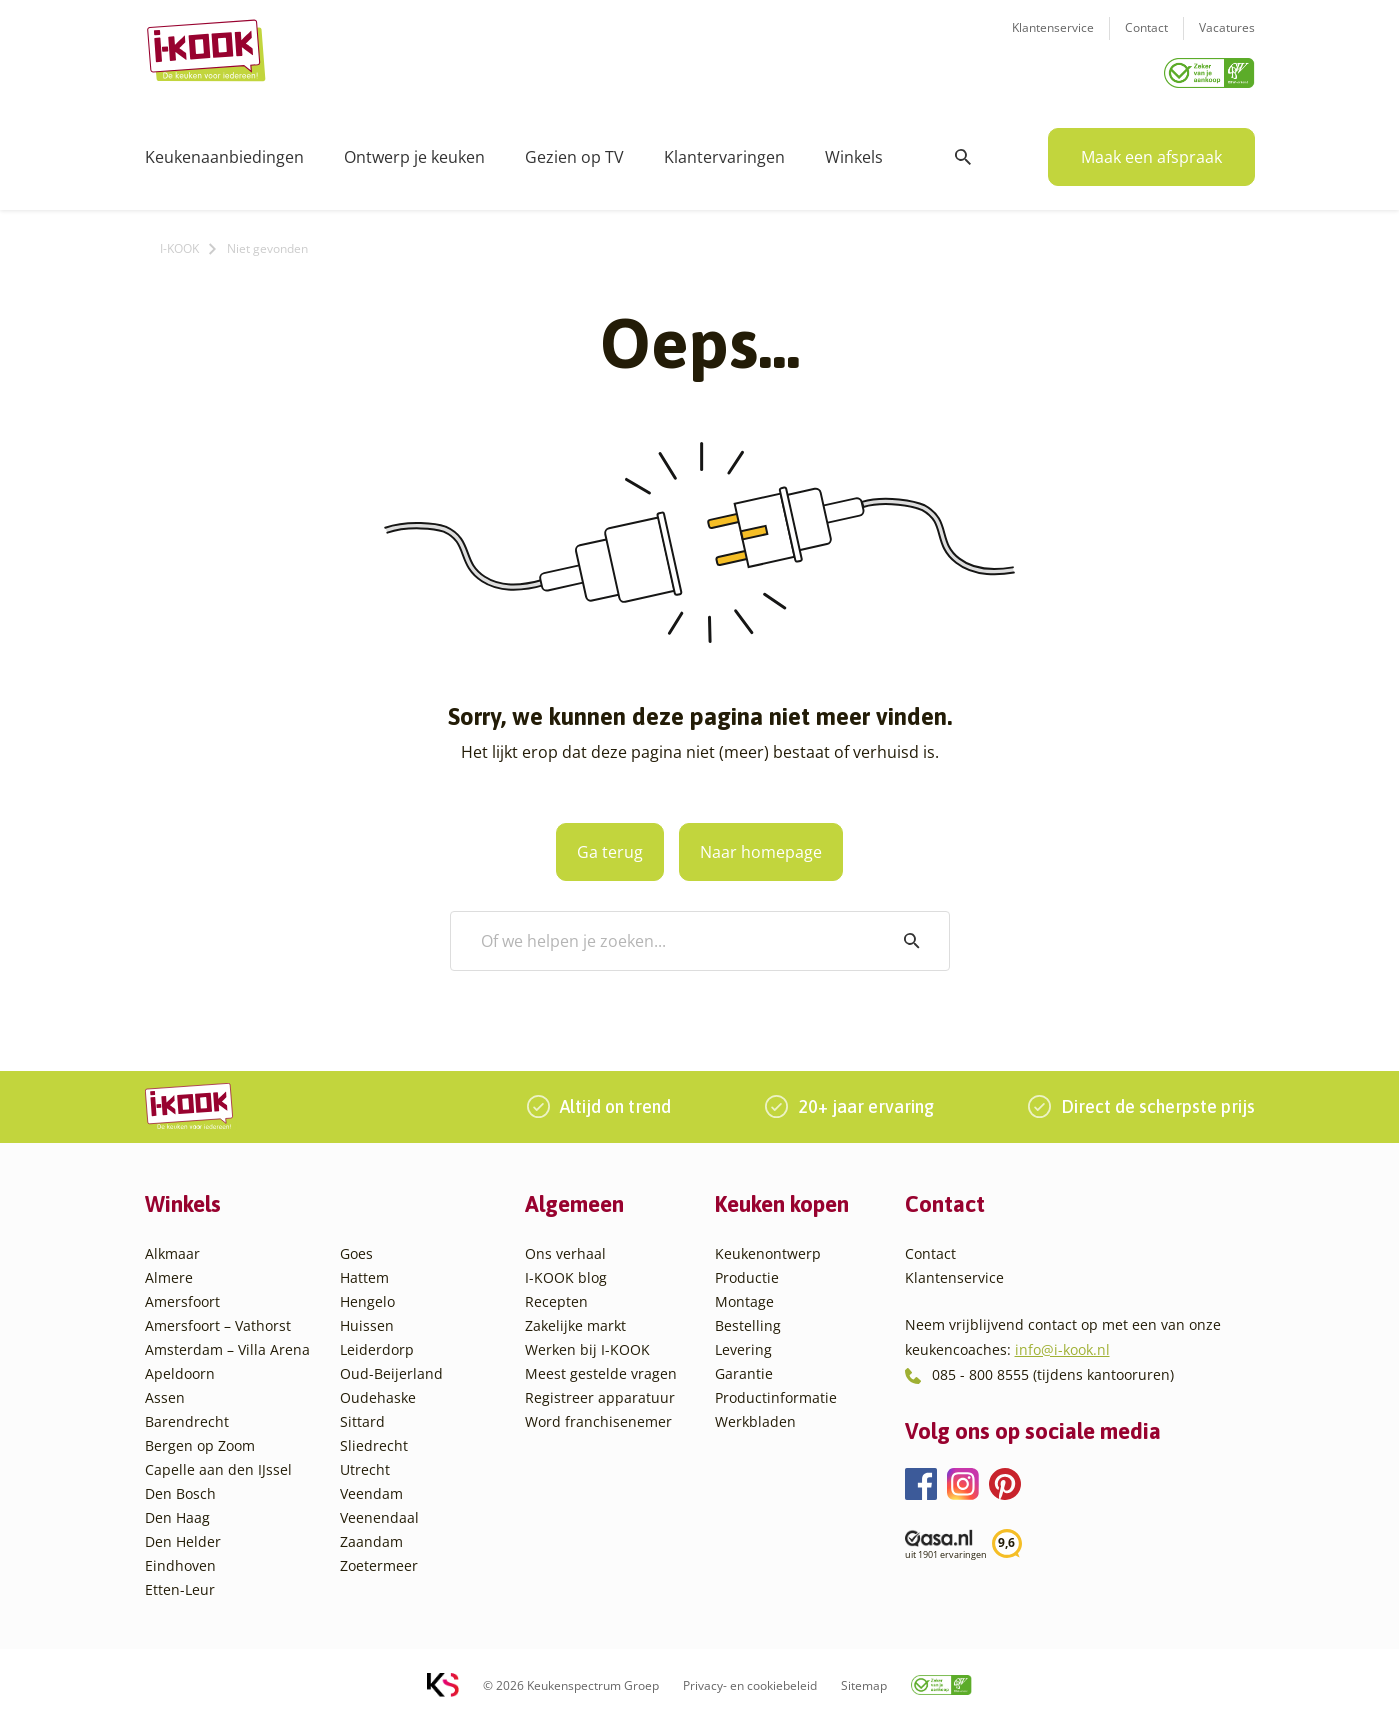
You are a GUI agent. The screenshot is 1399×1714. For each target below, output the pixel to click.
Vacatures (1227, 40)
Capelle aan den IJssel (218, 1462)
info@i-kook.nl (1062, 1342)
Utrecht (365, 1462)
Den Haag (177, 1510)
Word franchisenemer (598, 1414)
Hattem (364, 1270)
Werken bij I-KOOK (587, 1342)
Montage (744, 1294)
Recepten (556, 1294)
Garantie (744, 1366)
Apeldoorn (180, 1366)
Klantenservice (1053, 40)
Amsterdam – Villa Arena (227, 1342)
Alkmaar (172, 1246)
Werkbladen (755, 1414)
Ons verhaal (565, 1246)
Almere (169, 1270)
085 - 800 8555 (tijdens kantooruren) (1053, 1367)
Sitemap (864, 1678)
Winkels (854, 150)
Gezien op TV (574, 150)
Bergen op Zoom (200, 1438)
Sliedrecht (374, 1438)
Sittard (362, 1414)
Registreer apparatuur (600, 1390)
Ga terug (591, 845)
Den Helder (183, 1534)
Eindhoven (180, 1558)
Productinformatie (776, 1390)
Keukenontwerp (768, 1246)
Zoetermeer (379, 1558)
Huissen (367, 1318)
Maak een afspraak (1151, 150)
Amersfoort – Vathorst (218, 1318)
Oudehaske (378, 1390)
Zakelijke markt (575, 1318)
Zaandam (371, 1534)
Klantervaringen (724, 150)
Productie (747, 1270)
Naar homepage (781, 845)
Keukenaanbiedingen (224, 150)
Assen (165, 1390)
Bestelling (748, 1318)
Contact (1146, 40)
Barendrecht (187, 1414)
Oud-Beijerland (391, 1366)
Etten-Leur (180, 1582)
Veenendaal (379, 1510)
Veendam (371, 1486)
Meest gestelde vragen (601, 1366)
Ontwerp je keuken (414, 150)
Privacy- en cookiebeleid (750, 1678)
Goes (356, 1246)
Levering (743, 1342)
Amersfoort (182, 1294)
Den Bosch (180, 1486)
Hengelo (367, 1294)
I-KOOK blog (566, 1270)
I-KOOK (179, 241)
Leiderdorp (377, 1342)
